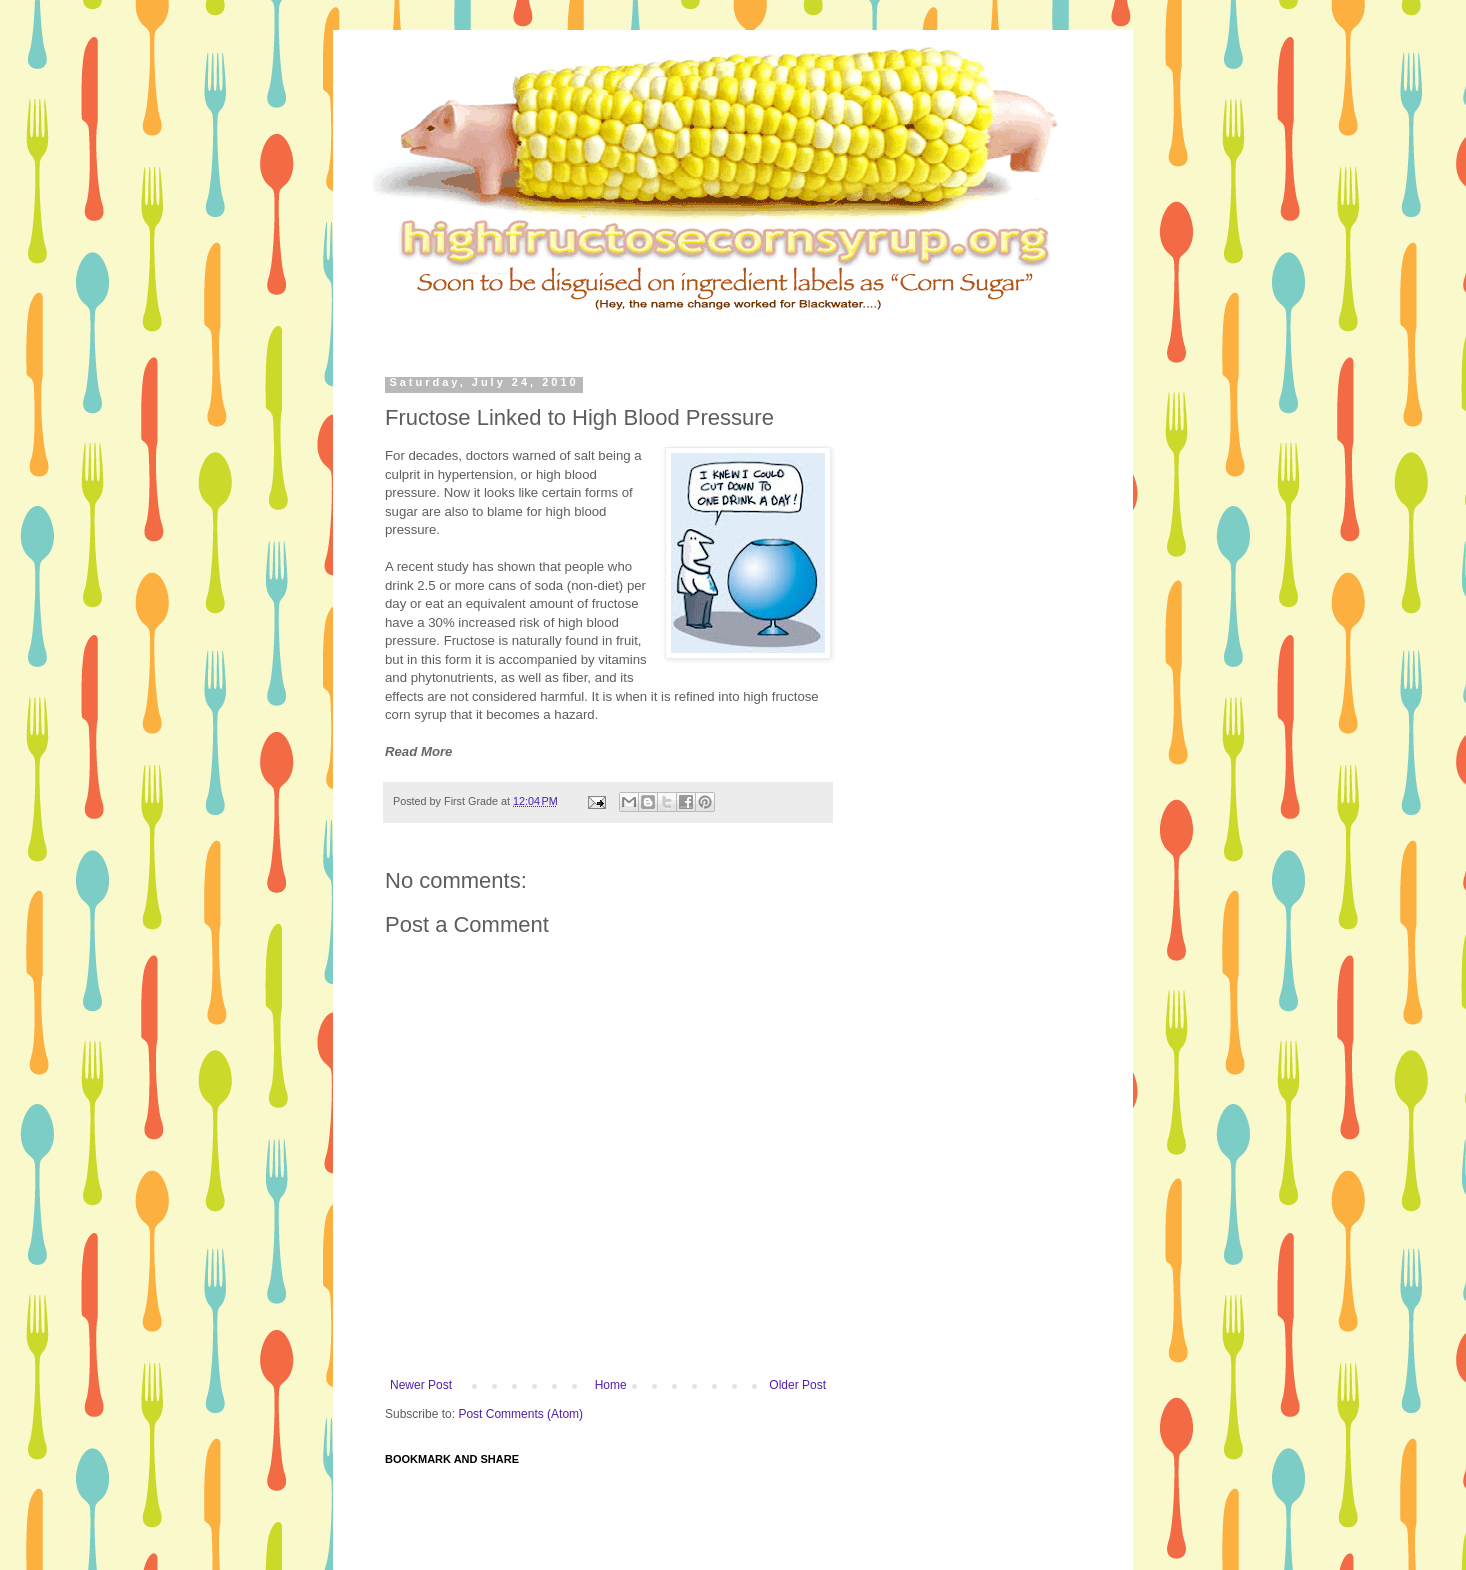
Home (611, 1385)
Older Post (797, 1385)
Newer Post (421, 1385)
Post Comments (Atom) (520, 1414)
